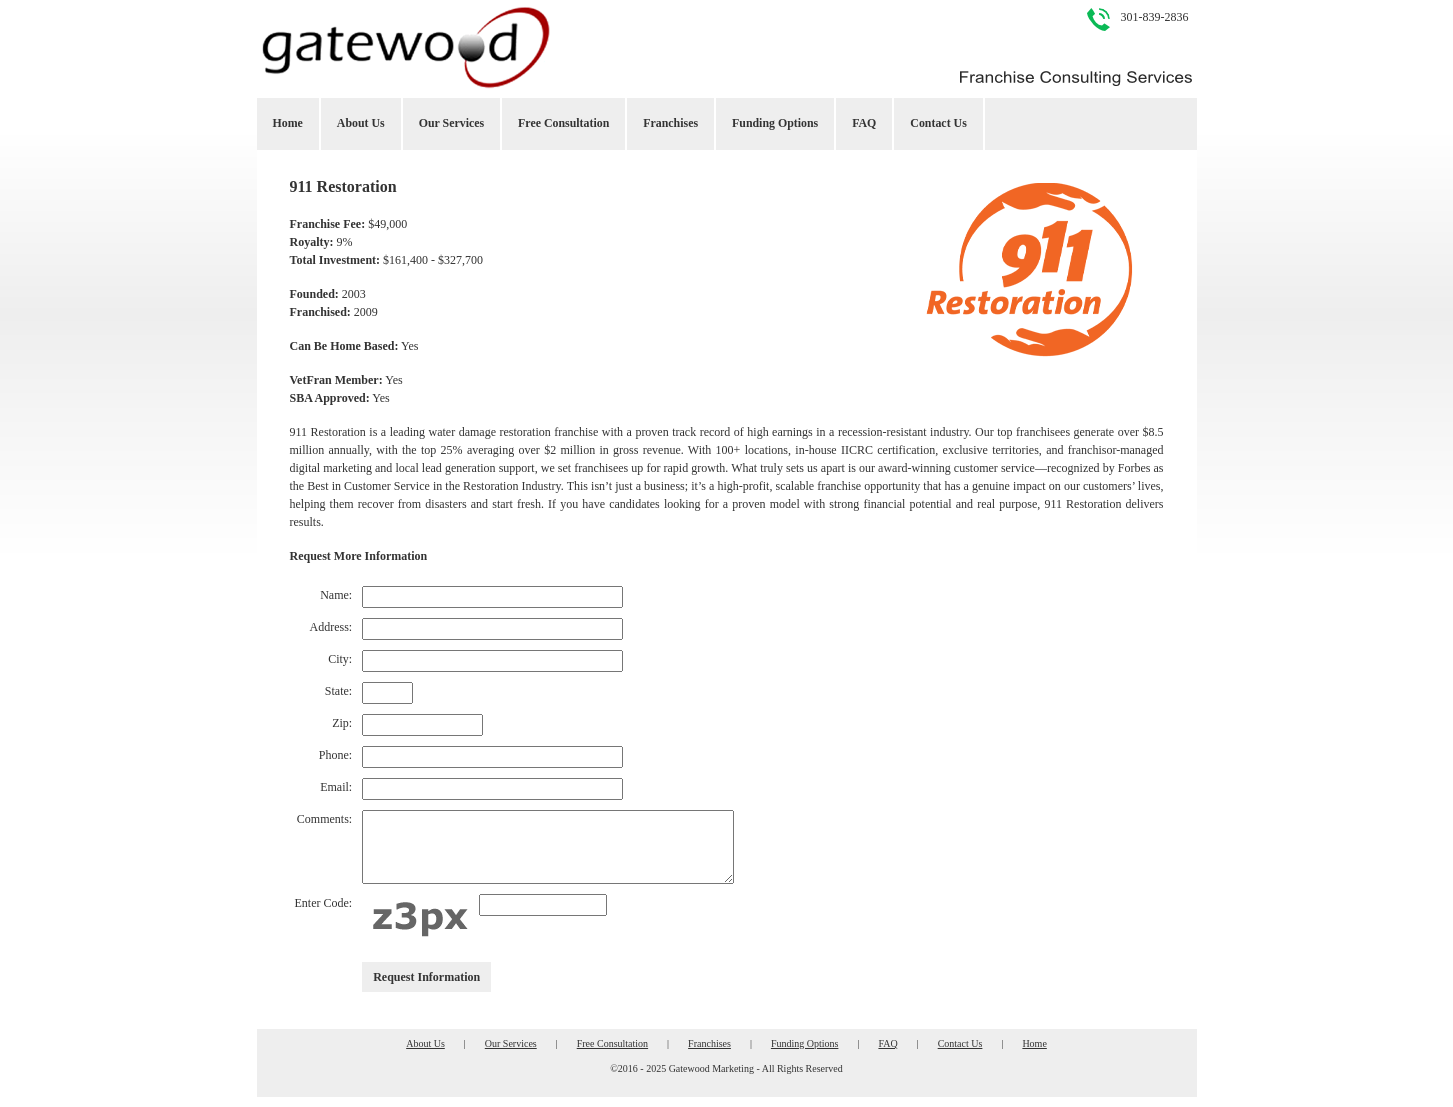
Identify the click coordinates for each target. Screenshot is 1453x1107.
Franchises (670, 123)
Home (288, 123)
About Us (361, 123)
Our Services (451, 123)
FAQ (864, 123)
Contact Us (938, 123)
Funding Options (775, 123)
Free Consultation (563, 123)
